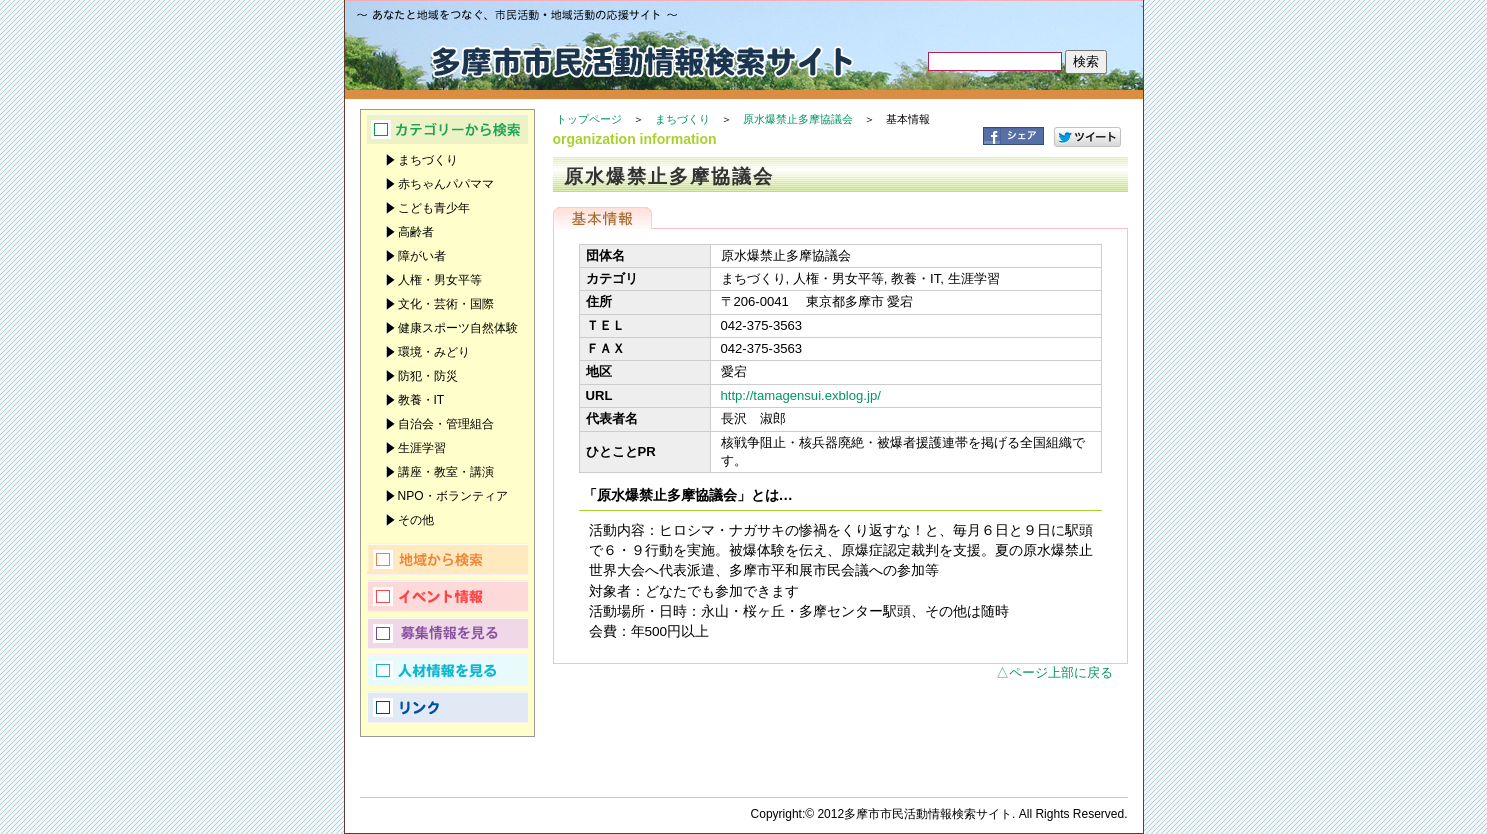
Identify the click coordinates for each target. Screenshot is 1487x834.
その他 (416, 520)
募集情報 (447, 633)
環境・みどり (434, 352)
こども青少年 (434, 208)
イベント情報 (447, 596)
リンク (447, 707)
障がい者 (422, 256)
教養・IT (421, 400)
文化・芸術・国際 (446, 304)
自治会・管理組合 (446, 424)
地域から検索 (447, 559)
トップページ (589, 119)
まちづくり (682, 119)
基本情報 (602, 218)
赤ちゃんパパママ (446, 184)
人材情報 (447, 670)
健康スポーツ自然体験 (458, 328)
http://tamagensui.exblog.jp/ (801, 395)
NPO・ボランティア (453, 496)
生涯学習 (422, 448)
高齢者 (416, 232)
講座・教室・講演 (446, 472)
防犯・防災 (428, 376)
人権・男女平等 (440, 280)
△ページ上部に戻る (1054, 672)
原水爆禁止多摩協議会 (798, 119)
